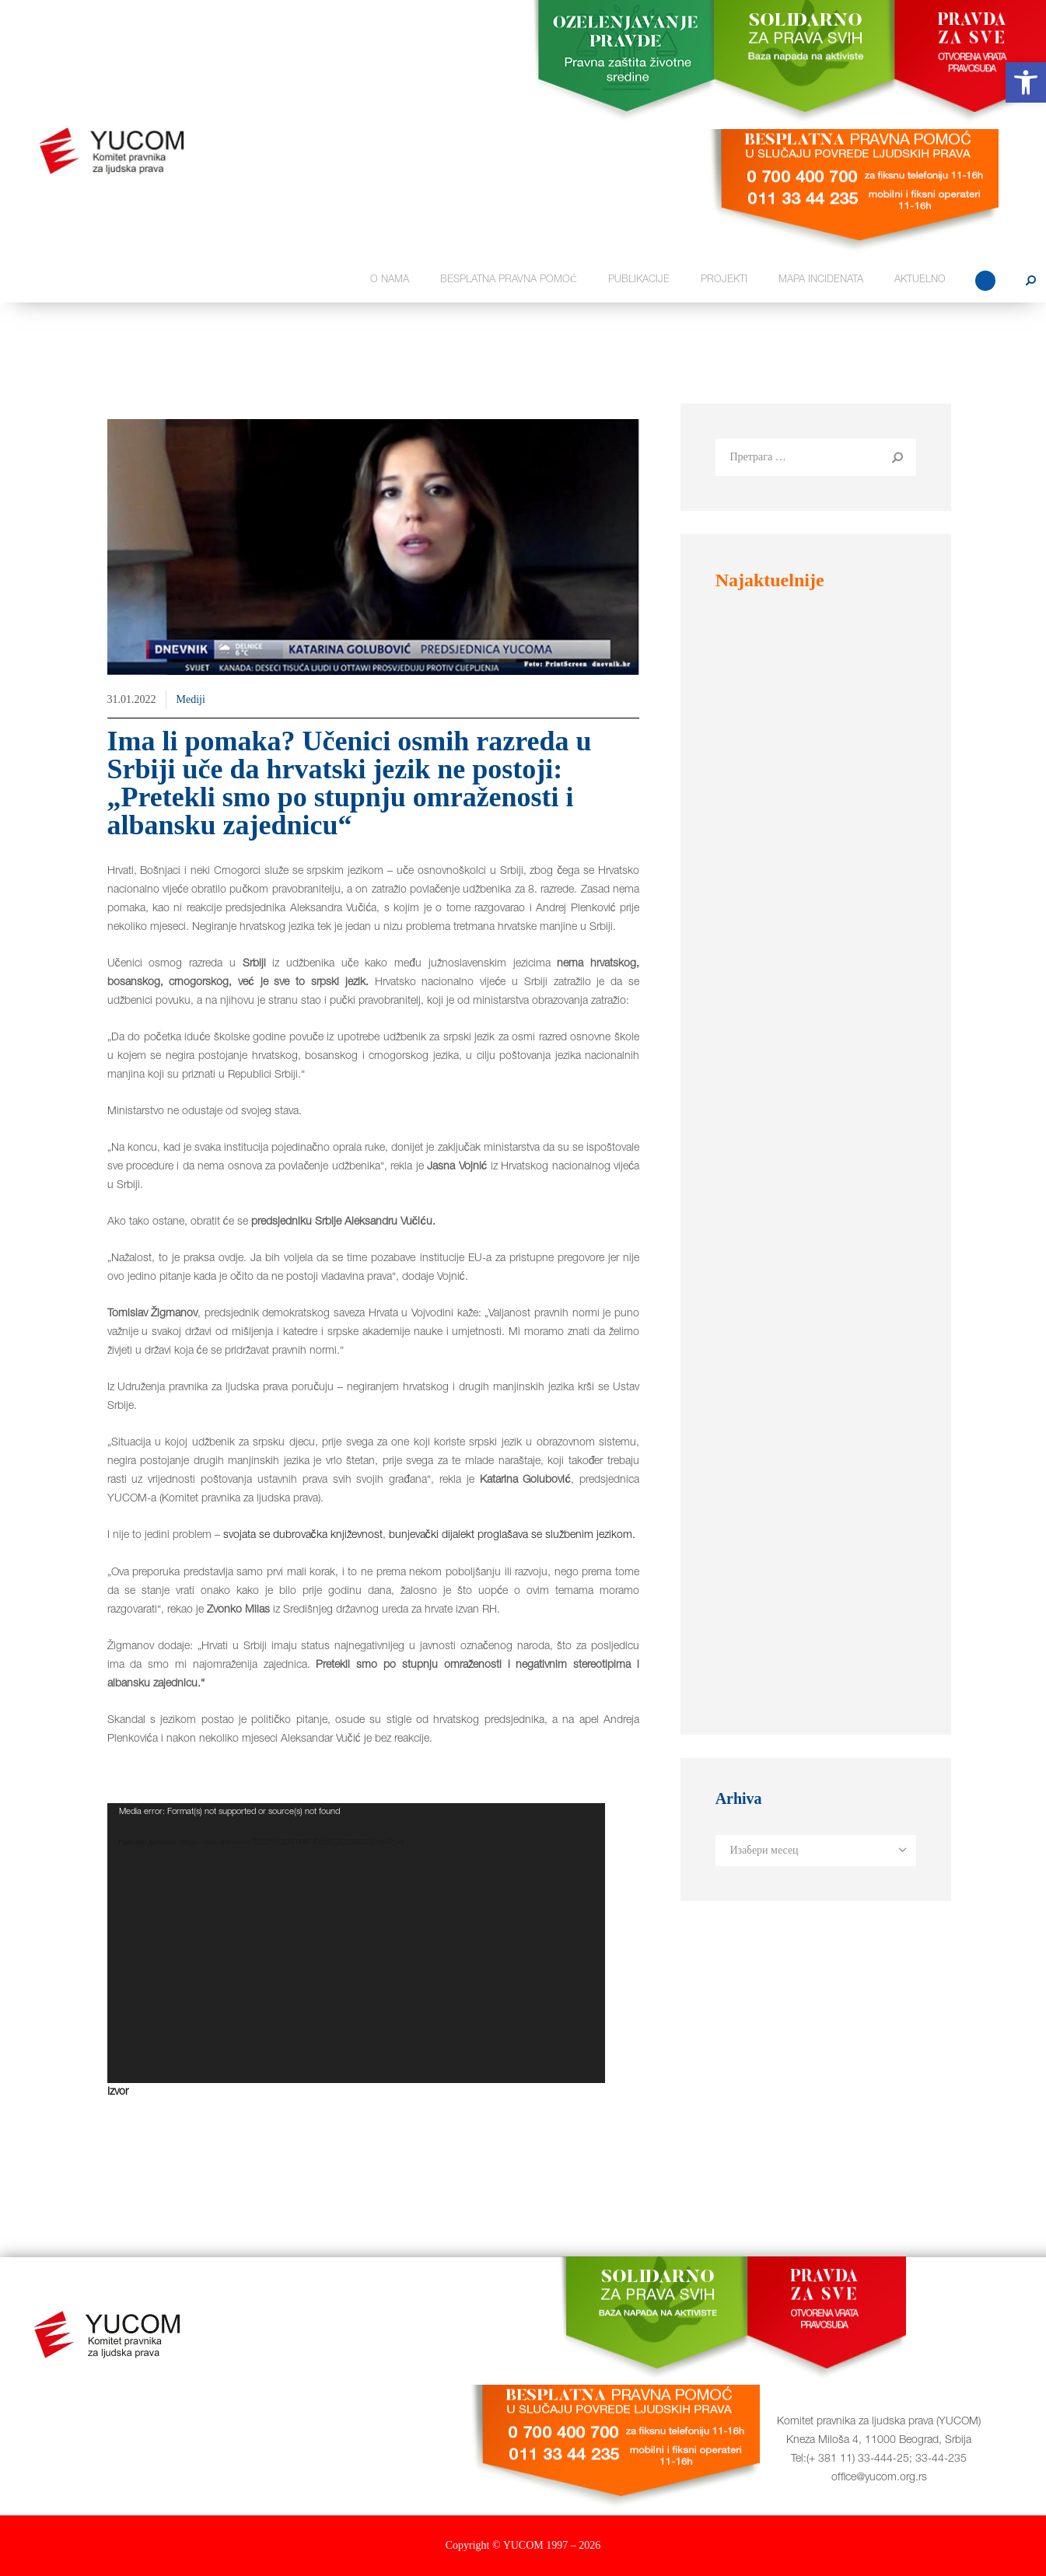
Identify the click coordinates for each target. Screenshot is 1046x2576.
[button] (1026, 82)
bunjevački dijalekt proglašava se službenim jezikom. (512, 1535)
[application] (356, 1943)
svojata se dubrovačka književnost (303, 1535)
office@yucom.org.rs (879, 2478)
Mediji (191, 699)
